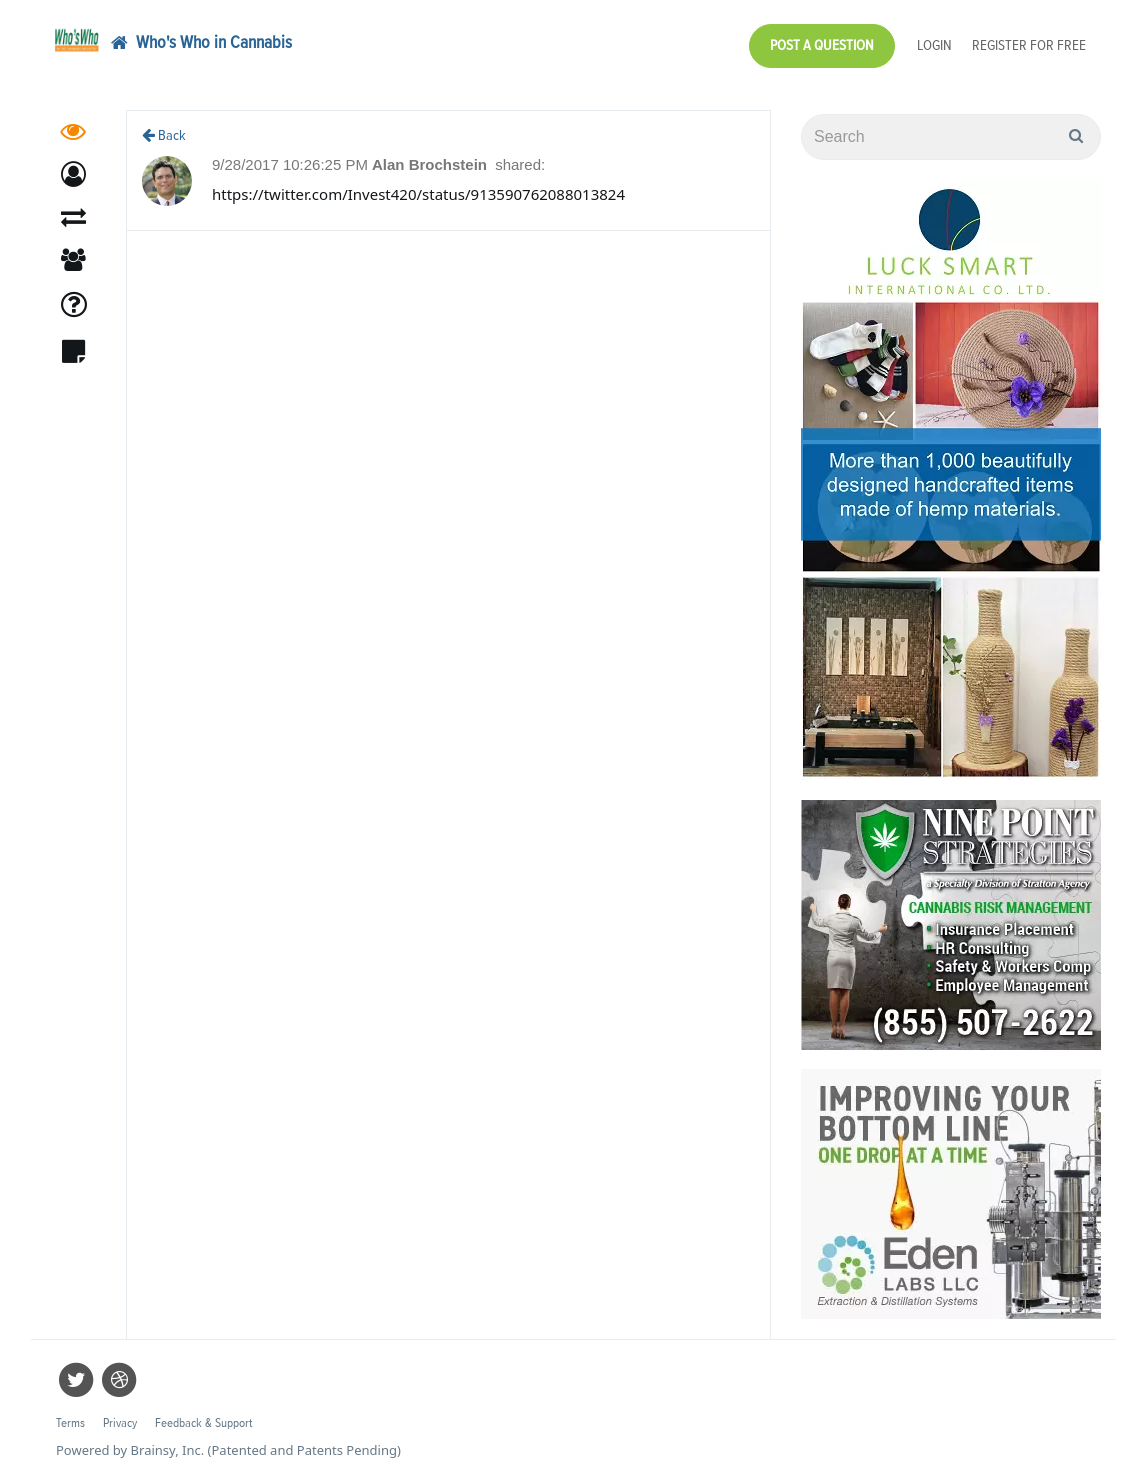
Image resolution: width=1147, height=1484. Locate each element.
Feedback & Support (203, 1423)
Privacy (120, 1423)
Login (934, 45)
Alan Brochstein (431, 164)
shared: (520, 164)
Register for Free (1029, 45)
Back (164, 135)
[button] (73, 177)
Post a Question (822, 45)
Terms (70, 1423)
